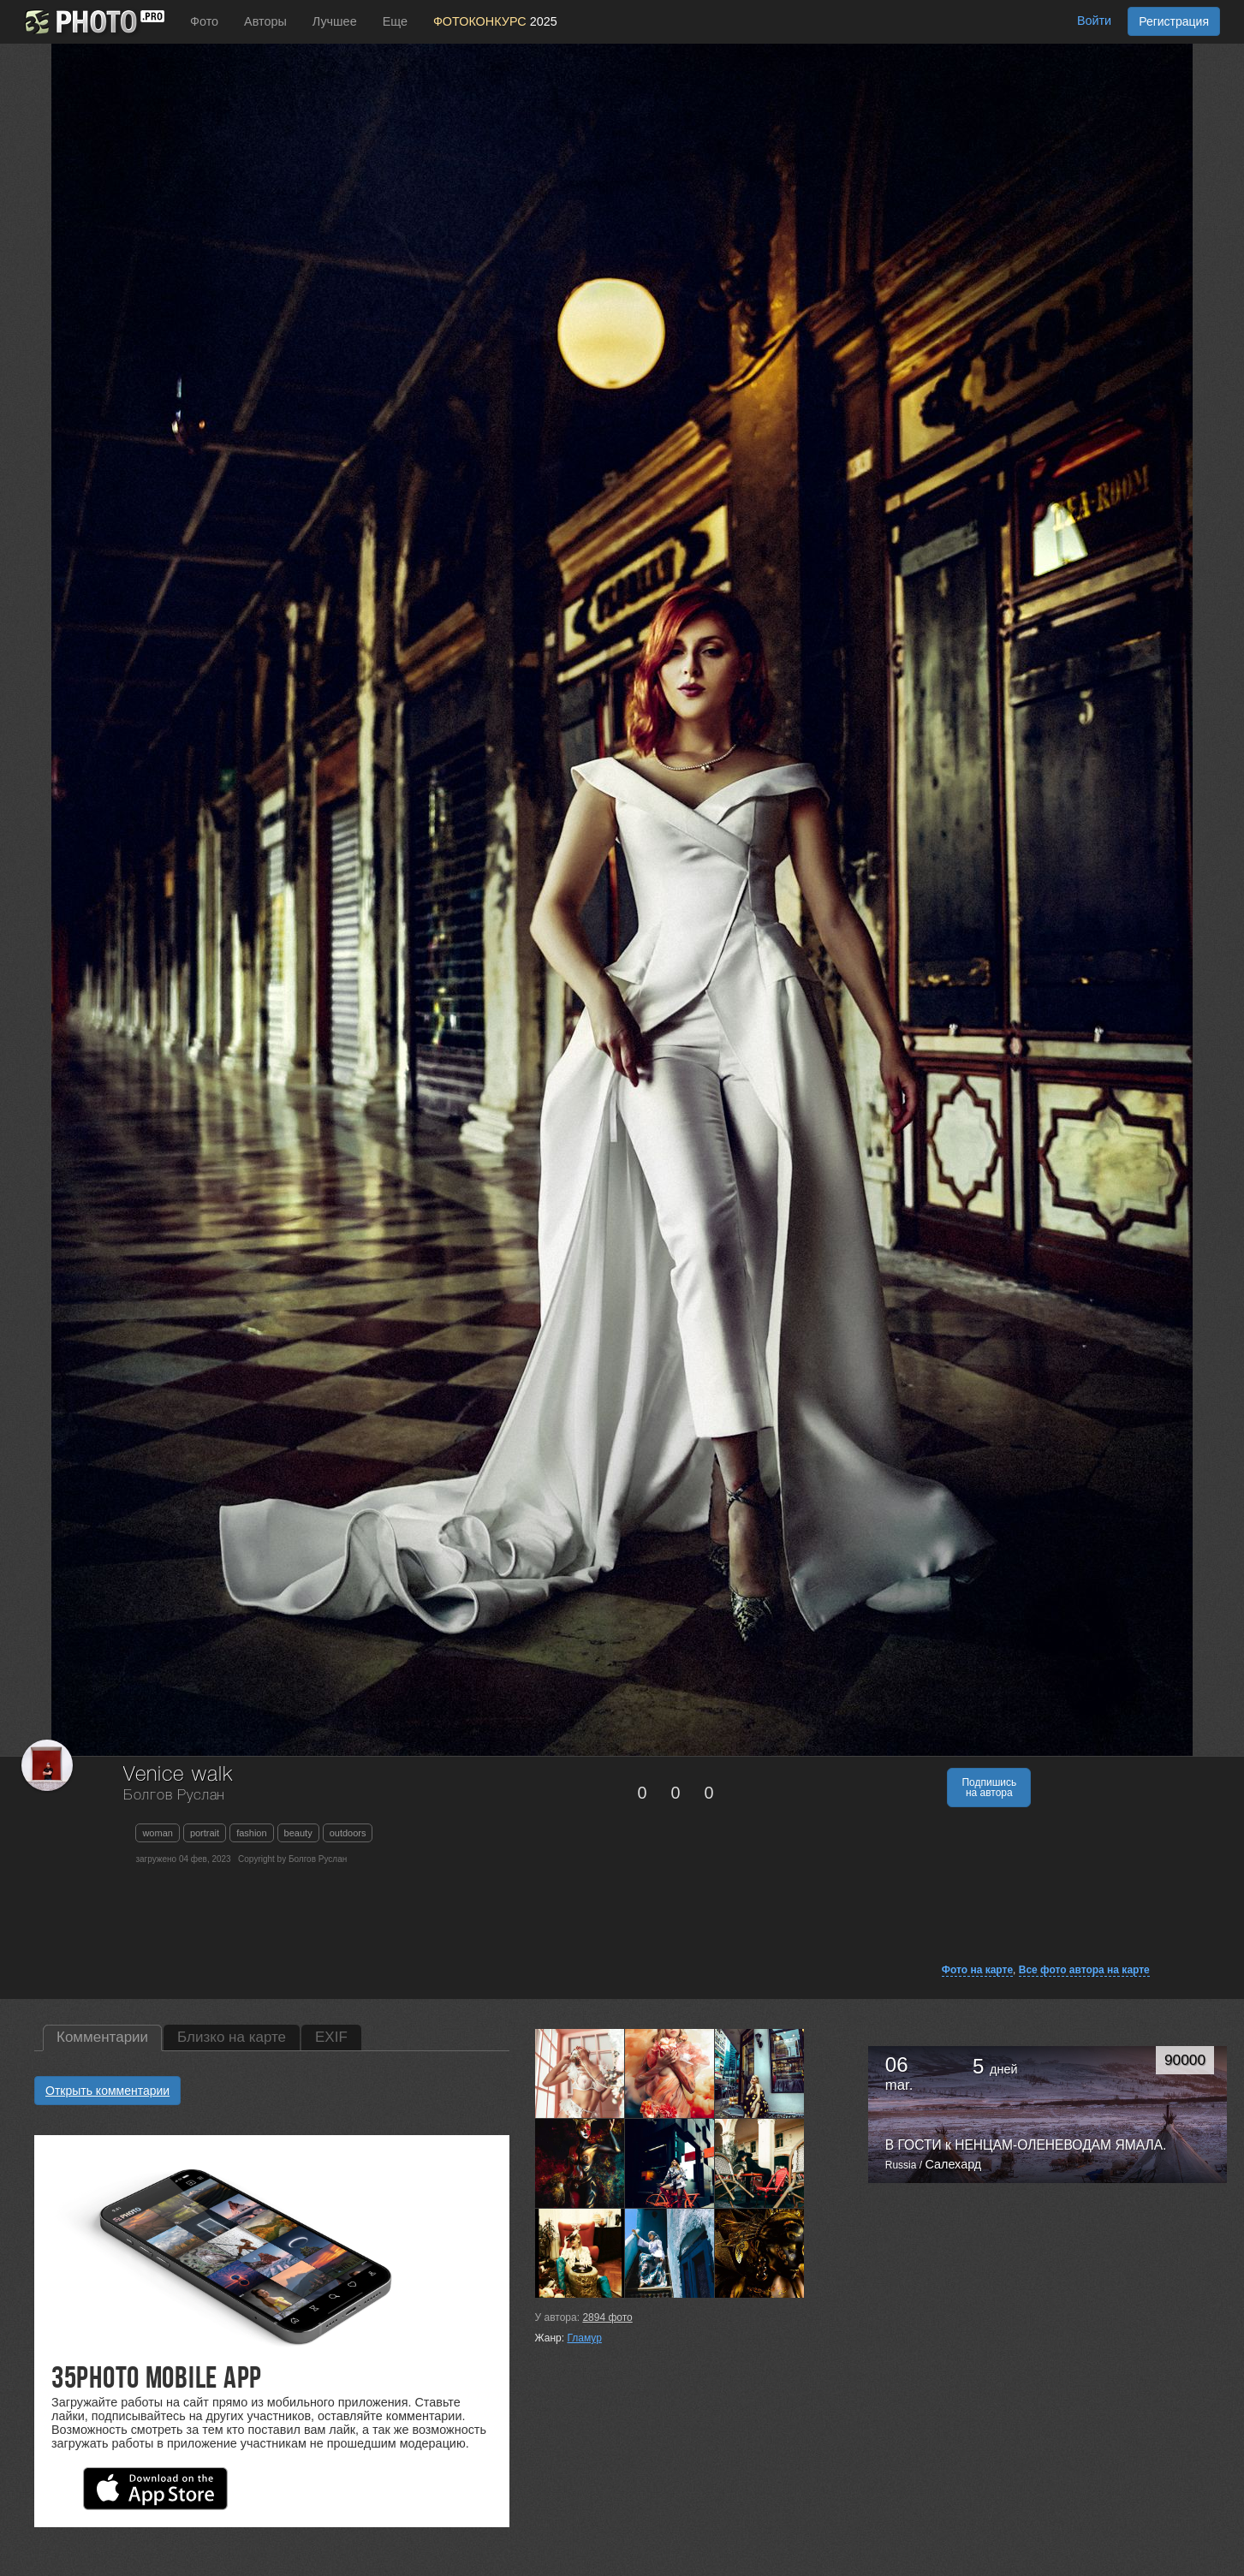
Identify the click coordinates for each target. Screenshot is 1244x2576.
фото (607, 2317)
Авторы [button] (265, 21)
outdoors (348, 1833)
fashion (251, 1833)
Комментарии (102, 2037)
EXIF (331, 2037)
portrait (204, 1833)
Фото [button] (204, 21)
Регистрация (1174, 21)
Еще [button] (395, 21)
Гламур (584, 2338)
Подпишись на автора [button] (988, 1787)
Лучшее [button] (334, 21)
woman (157, 1833)
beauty (298, 1833)
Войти (1094, 20)
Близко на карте (231, 2037)
